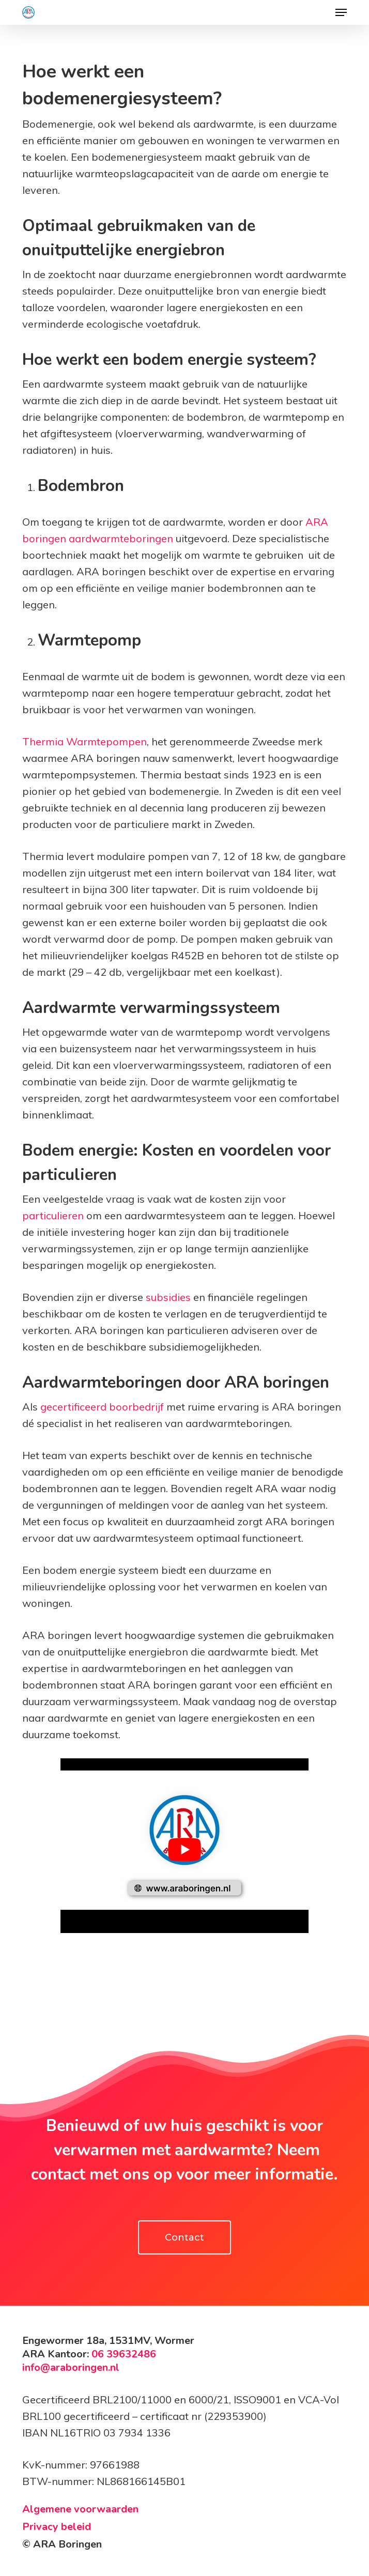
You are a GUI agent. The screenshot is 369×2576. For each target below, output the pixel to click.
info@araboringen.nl (70, 2367)
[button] (341, 12)
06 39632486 (122, 2354)
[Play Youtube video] (184, 1849)
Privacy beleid (56, 2527)
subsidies (168, 1297)
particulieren (53, 1215)
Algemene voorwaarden (80, 2509)
